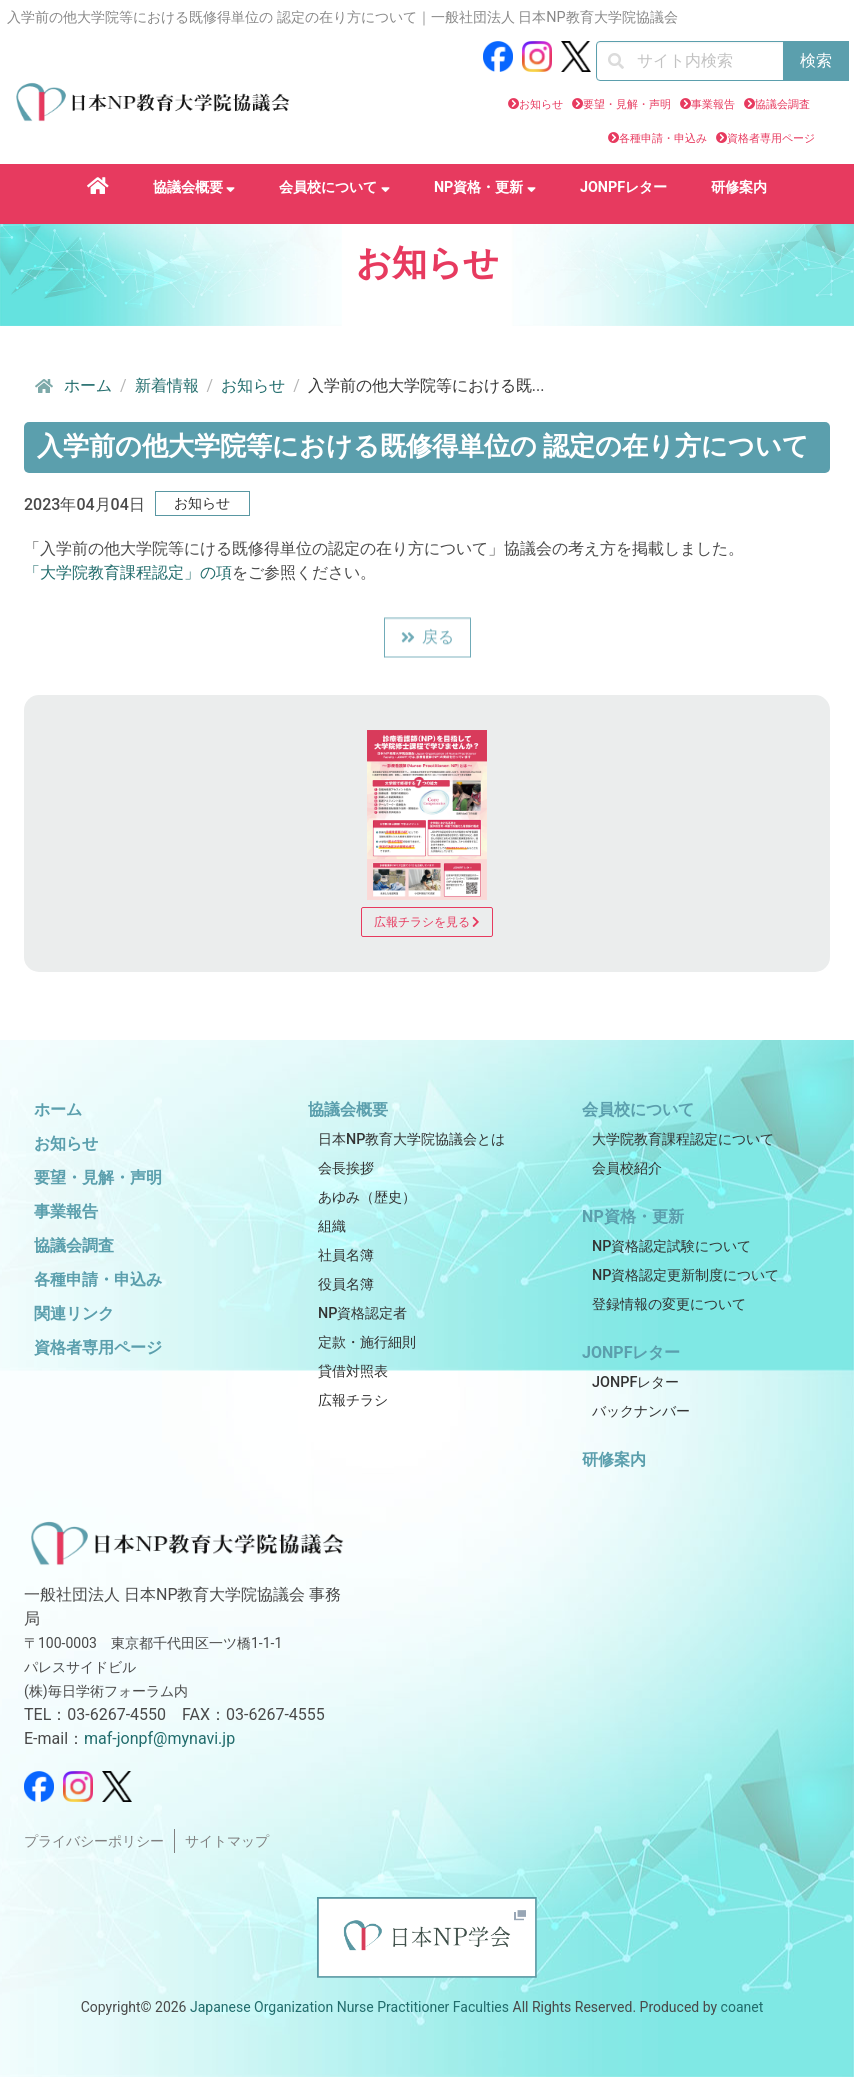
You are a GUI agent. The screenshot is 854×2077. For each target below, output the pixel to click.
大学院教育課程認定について (683, 1139)
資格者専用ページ (771, 138)
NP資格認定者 (362, 1313)
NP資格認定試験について (671, 1246)
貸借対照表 (353, 1371)
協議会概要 (194, 187)
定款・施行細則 (367, 1342)
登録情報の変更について (669, 1304)
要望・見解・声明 (627, 104)
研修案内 (739, 187)
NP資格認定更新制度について (685, 1275)
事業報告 (713, 104)
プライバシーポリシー (94, 1841)
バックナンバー (641, 1411)
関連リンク (74, 1313)
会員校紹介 (627, 1168)
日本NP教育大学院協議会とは (411, 1139)
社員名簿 (346, 1255)
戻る (427, 638)
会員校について (334, 187)
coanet (742, 2007)
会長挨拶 (346, 1168)
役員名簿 (346, 1284)
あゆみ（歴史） (367, 1197)
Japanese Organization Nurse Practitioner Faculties (349, 2007)
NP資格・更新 (485, 187)
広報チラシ (353, 1400)
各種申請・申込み (663, 138)
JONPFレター (623, 187)
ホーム (72, 386)
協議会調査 (782, 104)
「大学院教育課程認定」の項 (128, 572)
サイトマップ (227, 1841)
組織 (332, 1226)
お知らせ (541, 104)
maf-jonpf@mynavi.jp (159, 1738)
